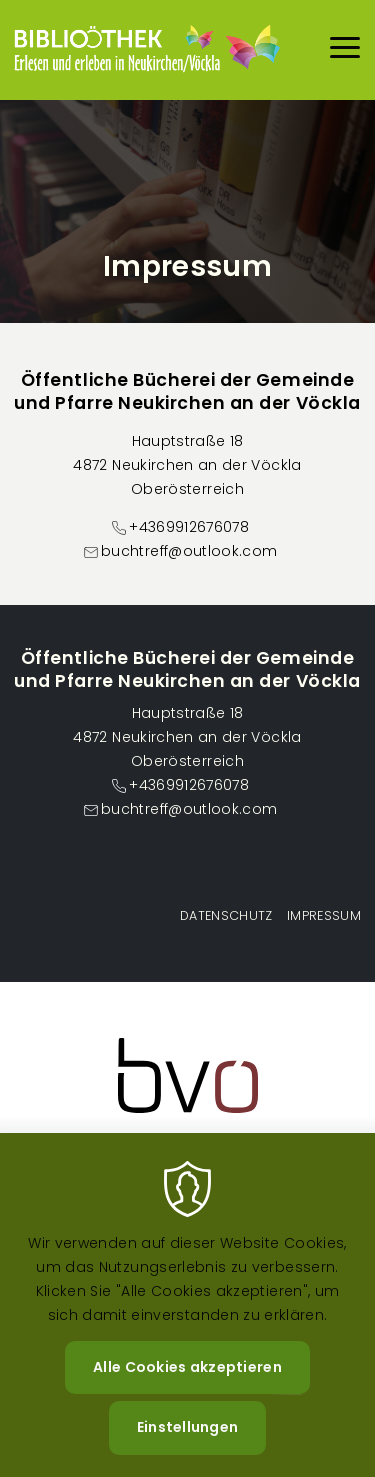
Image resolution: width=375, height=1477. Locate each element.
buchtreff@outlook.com (189, 551)
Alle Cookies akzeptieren (187, 1393)
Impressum (324, 915)
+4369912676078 (189, 527)
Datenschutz (226, 915)
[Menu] (345, 50)
